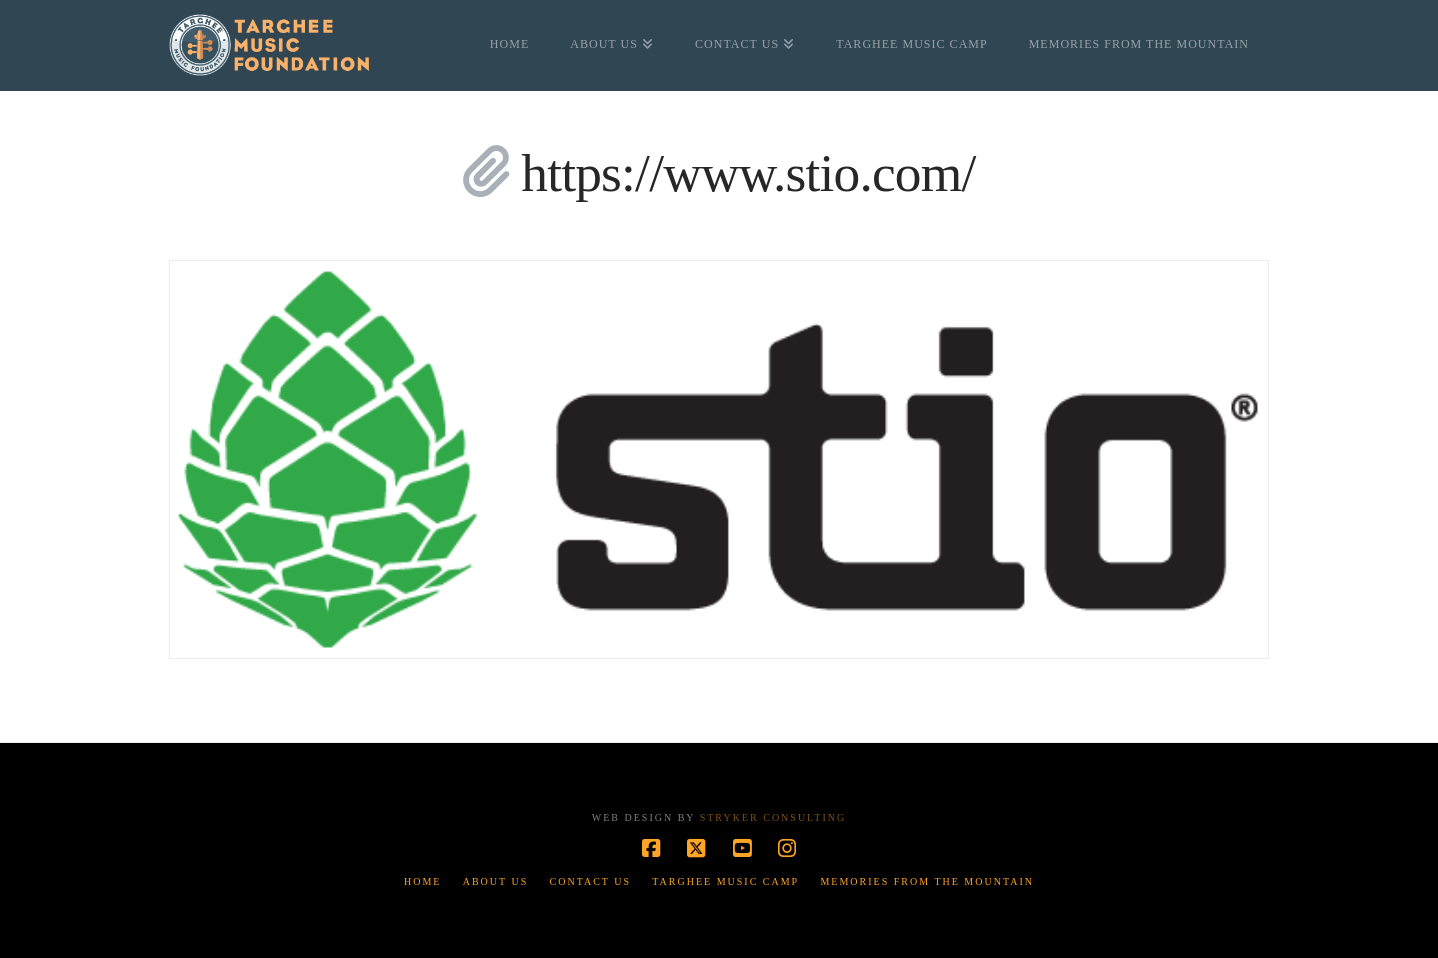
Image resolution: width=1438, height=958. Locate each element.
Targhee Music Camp (725, 881)
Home (422, 881)
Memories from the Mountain (927, 881)
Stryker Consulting (773, 817)
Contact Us (591, 881)
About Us (496, 881)
